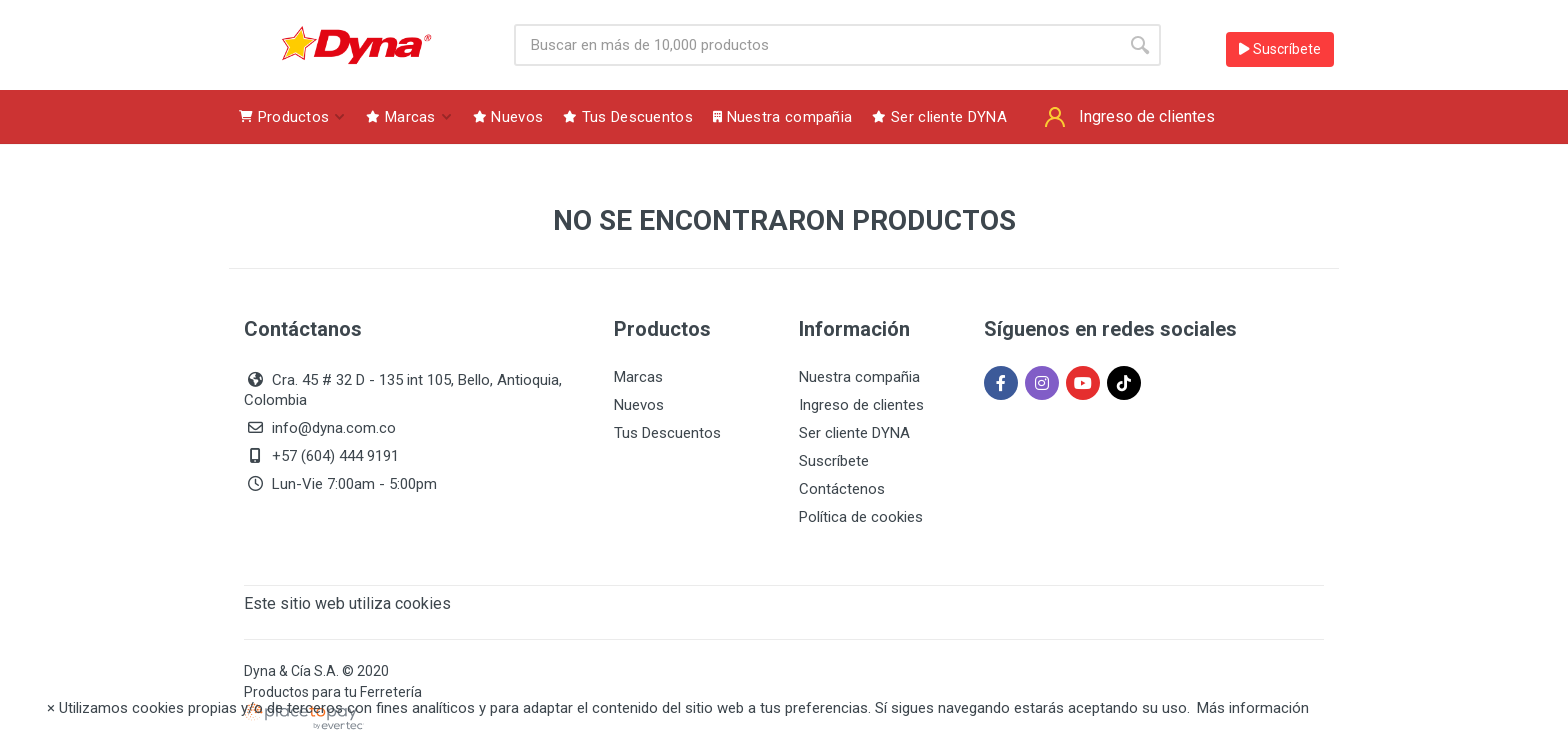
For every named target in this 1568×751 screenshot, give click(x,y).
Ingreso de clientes (861, 405)
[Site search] (816, 45)
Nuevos (639, 405)
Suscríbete (1280, 49)
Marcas (638, 377)
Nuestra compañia (859, 377)
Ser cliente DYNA (854, 433)
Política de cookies (861, 517)
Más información (1253, 708)
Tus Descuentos (667, 433)
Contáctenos (842, 489)
